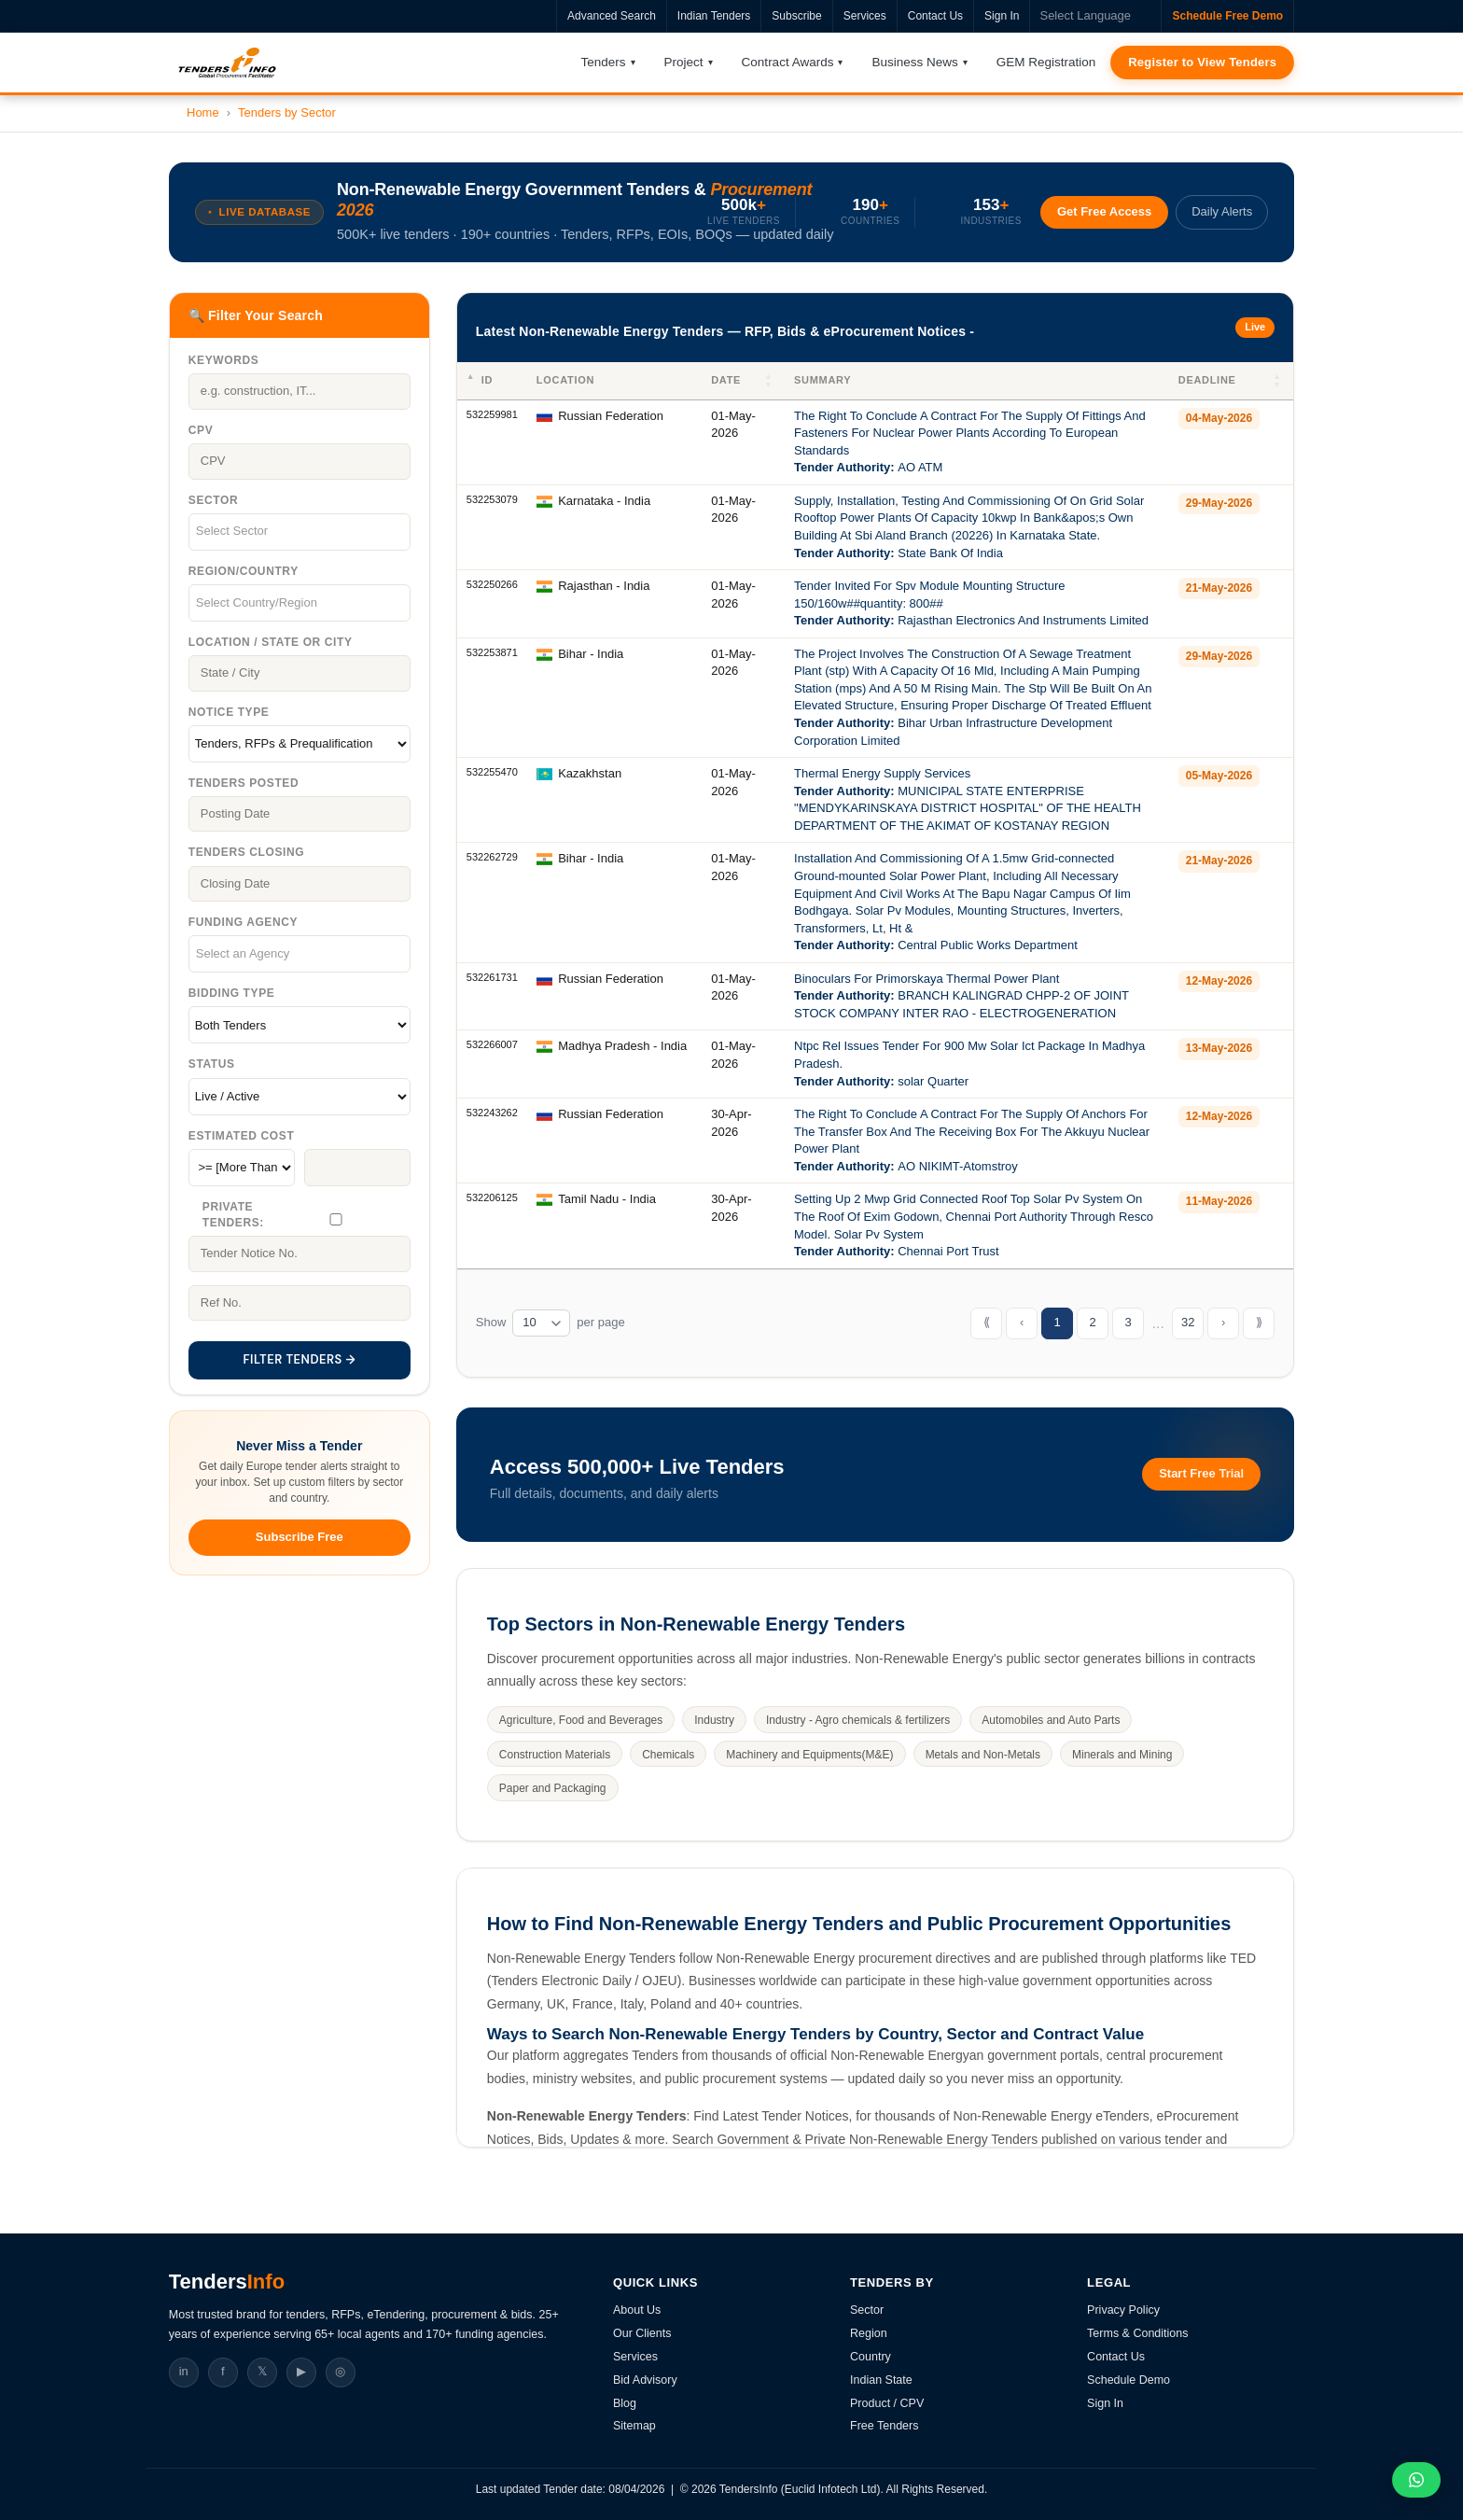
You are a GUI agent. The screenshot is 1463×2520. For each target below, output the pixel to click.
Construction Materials (554, 1754)
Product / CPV (887, 2403)
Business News (914, 62)
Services (864, 15)
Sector (213, 500)
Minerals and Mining (1122, 1754)
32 (1187, 1322)
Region (868, 2333)
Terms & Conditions (1137, 2333)
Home (203, 112)
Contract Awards (788, 62)
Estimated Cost (241, 1135)
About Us (637, 2310)
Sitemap (634, 2425)
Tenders (603, 62)
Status (211, 1064)
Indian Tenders (714, 15)
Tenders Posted (243, 783)
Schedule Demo (1128, 2380)
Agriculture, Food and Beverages (580, 1720)
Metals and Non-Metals (983, 1754)
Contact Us (935, 15)
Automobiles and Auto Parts (1051, 1720)
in (183, 2371)
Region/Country (243, 571)
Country (870, 2356)
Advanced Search (611, 15)
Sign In (1001, 15)
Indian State (881, 2380)
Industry (714, 1720)
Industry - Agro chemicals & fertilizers (858, 1720)
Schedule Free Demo (1227, 15)
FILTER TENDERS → (299, 1359)
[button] (769, 380)
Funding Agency (243, 922)
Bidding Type (231, 993)
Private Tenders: (233, 1214)
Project (684, 62)
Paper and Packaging (552, 1788)
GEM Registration (1046, 62)
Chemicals (668, 1754)
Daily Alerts (1221, 211)
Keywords (223, 360)
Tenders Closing (246, 852)
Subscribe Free (299, 1537)
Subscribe (796, 15)
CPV (200, 430)
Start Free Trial (1201, 1473)
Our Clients (642, 2333)
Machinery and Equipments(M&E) (809, 1754)
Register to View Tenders (1202, 62)
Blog (624, 2403)
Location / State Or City (270, 642)
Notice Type (229, 712)
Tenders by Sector (287, 112)
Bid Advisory (645, 2380)
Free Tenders (884, 2425)
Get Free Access (1104, 211)
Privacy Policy (1123, 2310)
